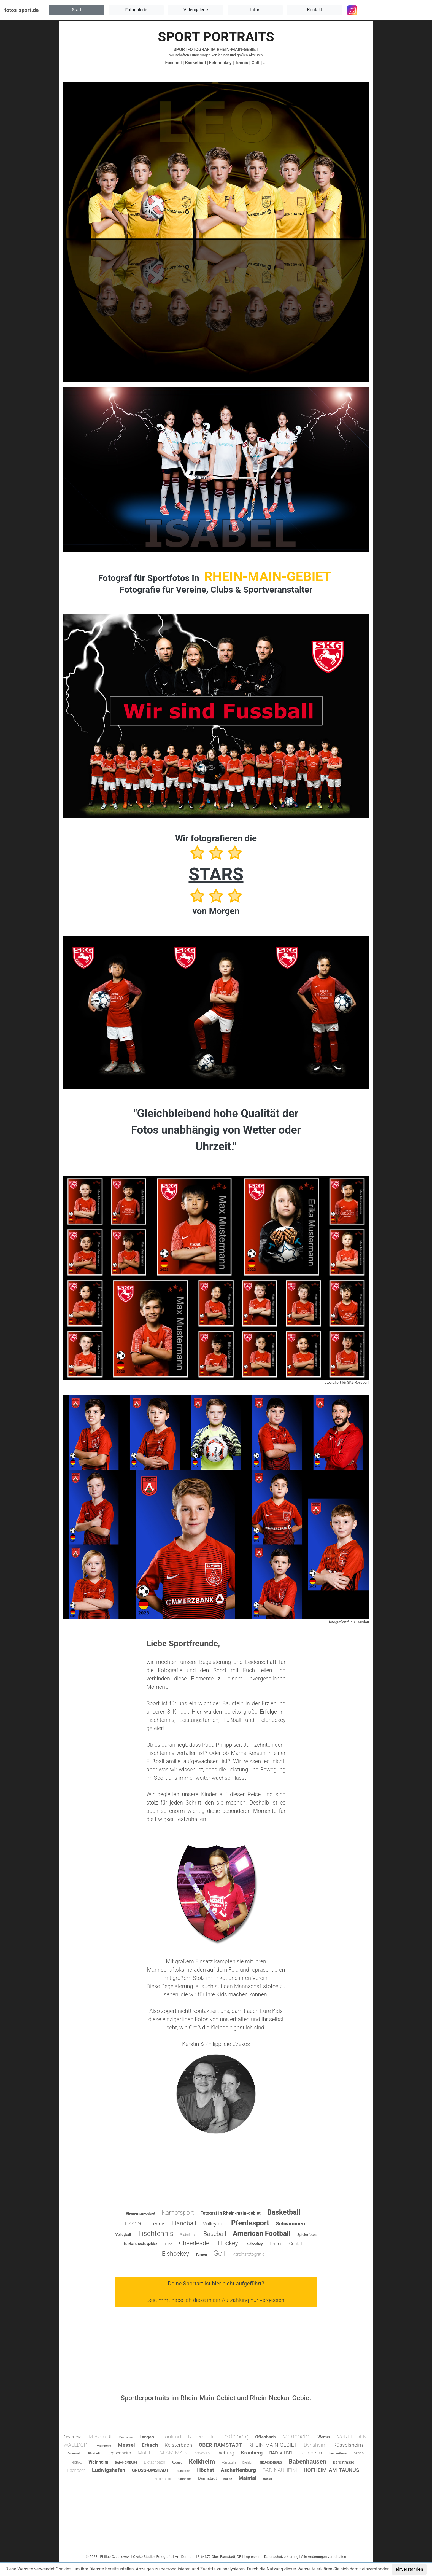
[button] (76, 9)
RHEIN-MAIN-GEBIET (237, 49)
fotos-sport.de (21, 10)
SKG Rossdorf (358, 1382)
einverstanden (409, 2569)
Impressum (252, 2557)
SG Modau (361, 1622)
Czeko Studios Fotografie (152, 2557)
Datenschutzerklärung (281, 2557)
